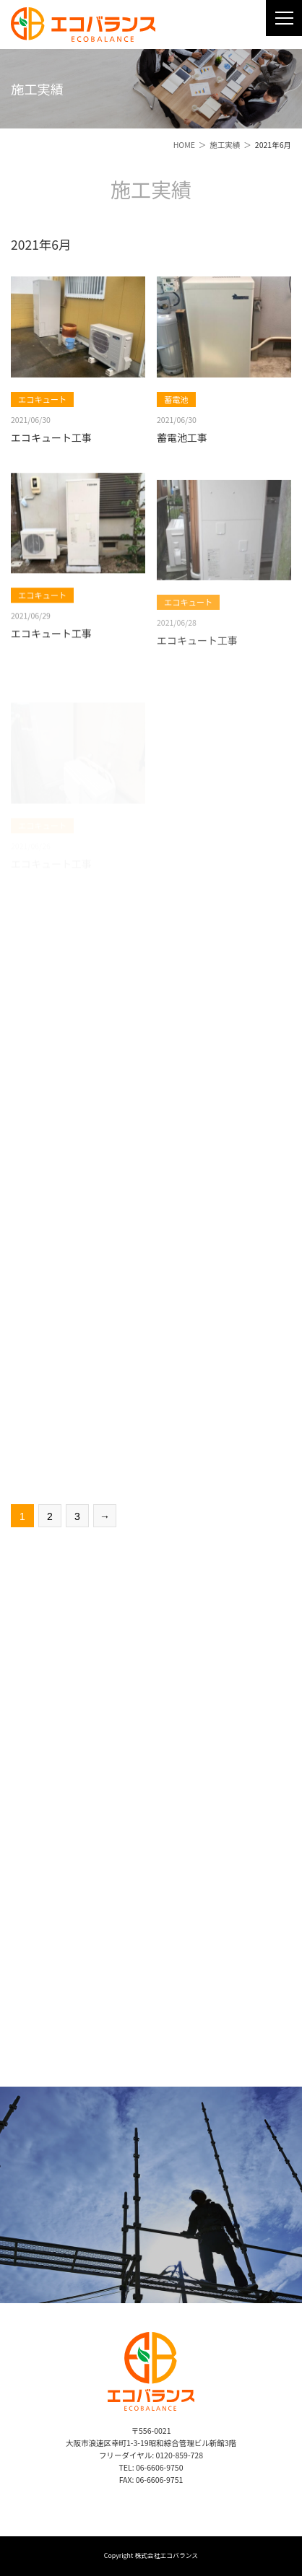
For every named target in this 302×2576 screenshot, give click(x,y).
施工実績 (225, 144)
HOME (184, 144)
